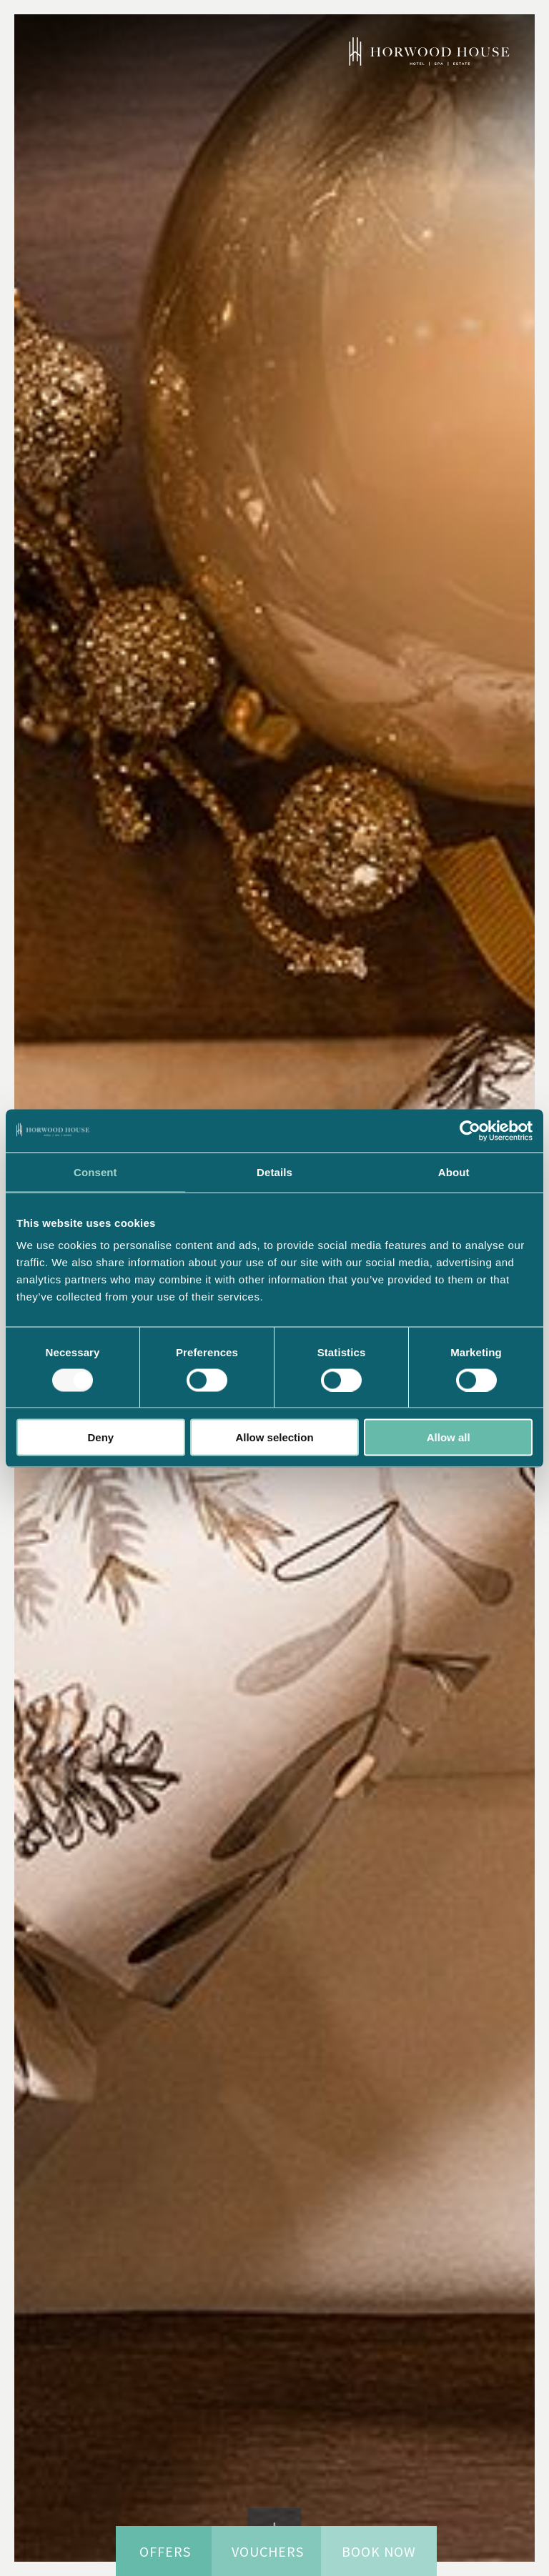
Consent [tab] (95, 1171)
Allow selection (274, 1437)
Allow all (448, 1437)
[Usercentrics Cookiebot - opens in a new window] (470, 1130)
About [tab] (454, 1171)
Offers (165, 2551)
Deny (100, 1437)
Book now (376, 2551)
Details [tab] (274, 1171)
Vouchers (264, 2551)
